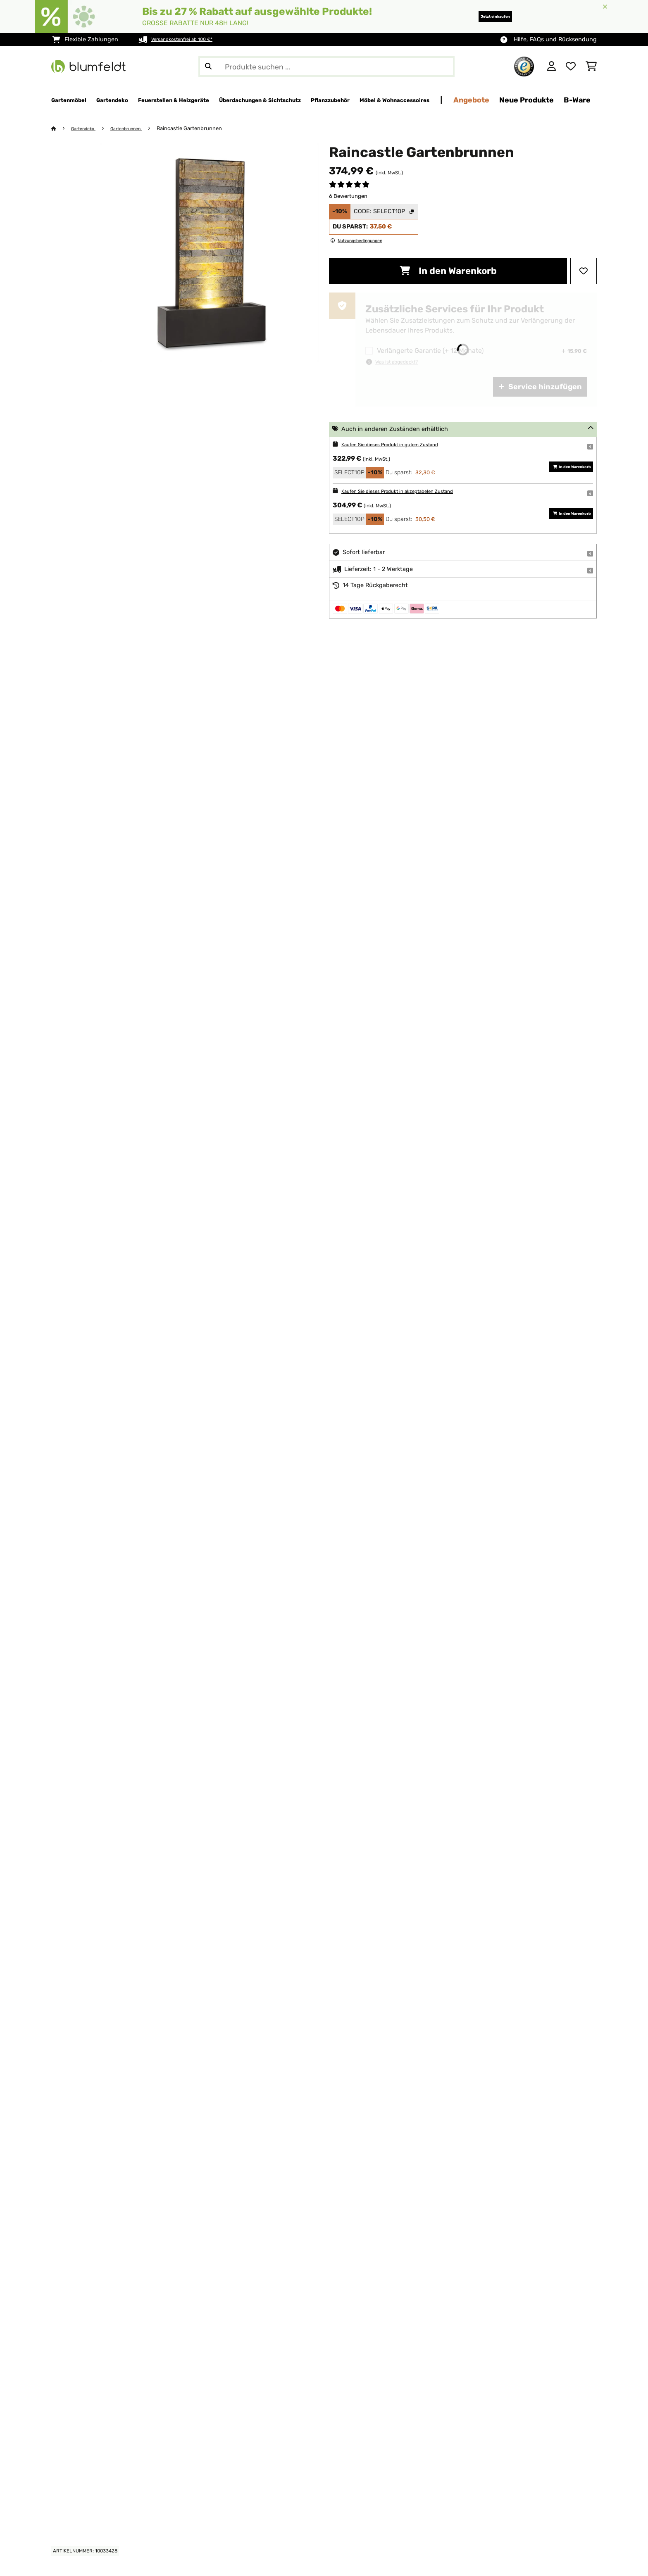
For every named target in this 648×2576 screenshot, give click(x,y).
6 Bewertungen (348, 196)
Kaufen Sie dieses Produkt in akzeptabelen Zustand (413, 491)
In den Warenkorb (448, 271)
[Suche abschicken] (208, 66)
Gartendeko (87, 129)
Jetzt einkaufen (481, 16)
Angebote (589, 99)
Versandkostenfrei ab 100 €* (190, 39)
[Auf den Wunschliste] (583, 271)
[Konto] (551, 66)
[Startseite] (61, 129)
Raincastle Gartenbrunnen (204, 129)
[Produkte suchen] (326, 66)
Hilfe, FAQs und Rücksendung (555, 39)
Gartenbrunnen (137, 129)
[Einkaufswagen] (591, 66)
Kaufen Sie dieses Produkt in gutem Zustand (403, 444)
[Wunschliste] (571, 66)
